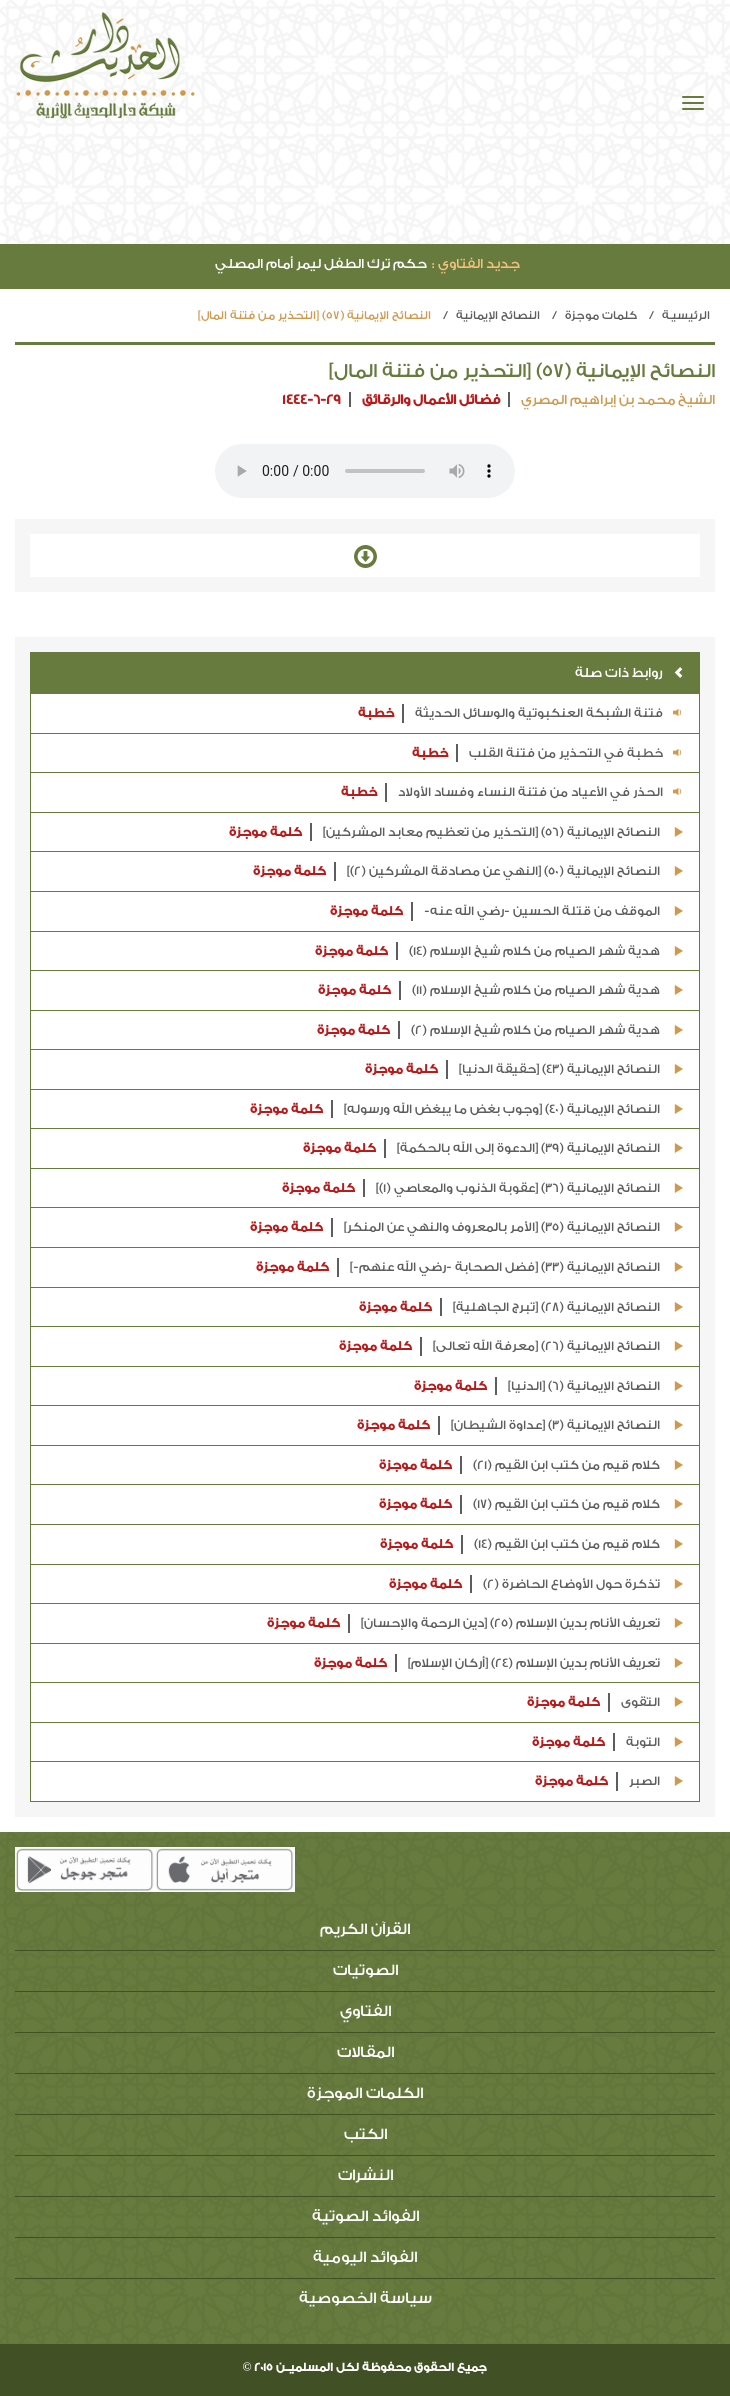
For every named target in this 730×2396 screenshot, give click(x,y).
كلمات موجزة (601, 315)
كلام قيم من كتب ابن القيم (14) (532, 1544)
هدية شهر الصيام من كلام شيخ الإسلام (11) (501, 990)
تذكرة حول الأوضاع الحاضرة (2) (536, 1584)
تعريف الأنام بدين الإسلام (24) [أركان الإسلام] (499, 1663)
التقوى (605, 1702)
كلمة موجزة (265, 832)
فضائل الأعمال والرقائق (431, 399)
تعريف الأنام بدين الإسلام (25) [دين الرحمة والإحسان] (475, 1623)
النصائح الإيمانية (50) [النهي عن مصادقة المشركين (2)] (468, 871)
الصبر (609, 1781)
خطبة (376, 713)
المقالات (365, 2052)
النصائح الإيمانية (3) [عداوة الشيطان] (520, 1425)
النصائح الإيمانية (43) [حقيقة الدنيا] (524, 1069)
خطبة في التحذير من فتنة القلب (548, 753)
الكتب (365, 2134)
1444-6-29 (311, 399)
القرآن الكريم (365, 1929)
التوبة (608, 1742)
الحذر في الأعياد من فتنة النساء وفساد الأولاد (512, 792)
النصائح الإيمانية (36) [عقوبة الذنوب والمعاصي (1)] (483, 1188)
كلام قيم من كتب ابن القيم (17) (531, 1504)
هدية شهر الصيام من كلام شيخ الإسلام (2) (500, 1030)
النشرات (365, 2175)
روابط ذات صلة (629, 672)
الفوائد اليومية (365, 2257)
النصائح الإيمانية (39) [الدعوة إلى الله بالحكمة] (493, 1148)
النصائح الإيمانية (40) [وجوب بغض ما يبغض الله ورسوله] (467, 1109)
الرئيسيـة (686, 315)
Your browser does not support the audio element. (365, 471)
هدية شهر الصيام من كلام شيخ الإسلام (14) (499, 951)
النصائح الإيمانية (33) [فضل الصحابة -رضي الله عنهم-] (470, 1267)
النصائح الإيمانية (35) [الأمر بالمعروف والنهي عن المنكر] (467, 1227)
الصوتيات (365, 1970)
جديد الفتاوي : (476, 263)
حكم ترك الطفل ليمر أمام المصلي (367, 263)
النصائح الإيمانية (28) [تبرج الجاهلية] (521, 1307)
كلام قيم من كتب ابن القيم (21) (531, 1465)
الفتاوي (365, 2011)
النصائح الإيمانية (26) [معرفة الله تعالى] (511, 1346)
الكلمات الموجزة (365, 2093)
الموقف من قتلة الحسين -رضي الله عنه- (507, 911)
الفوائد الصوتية (365, 2216)
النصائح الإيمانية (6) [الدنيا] (549, 1386)
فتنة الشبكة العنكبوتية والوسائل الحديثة (521, 713)
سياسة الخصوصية (365, 2298)
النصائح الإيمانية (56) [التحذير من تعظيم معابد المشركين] (456, 832)
